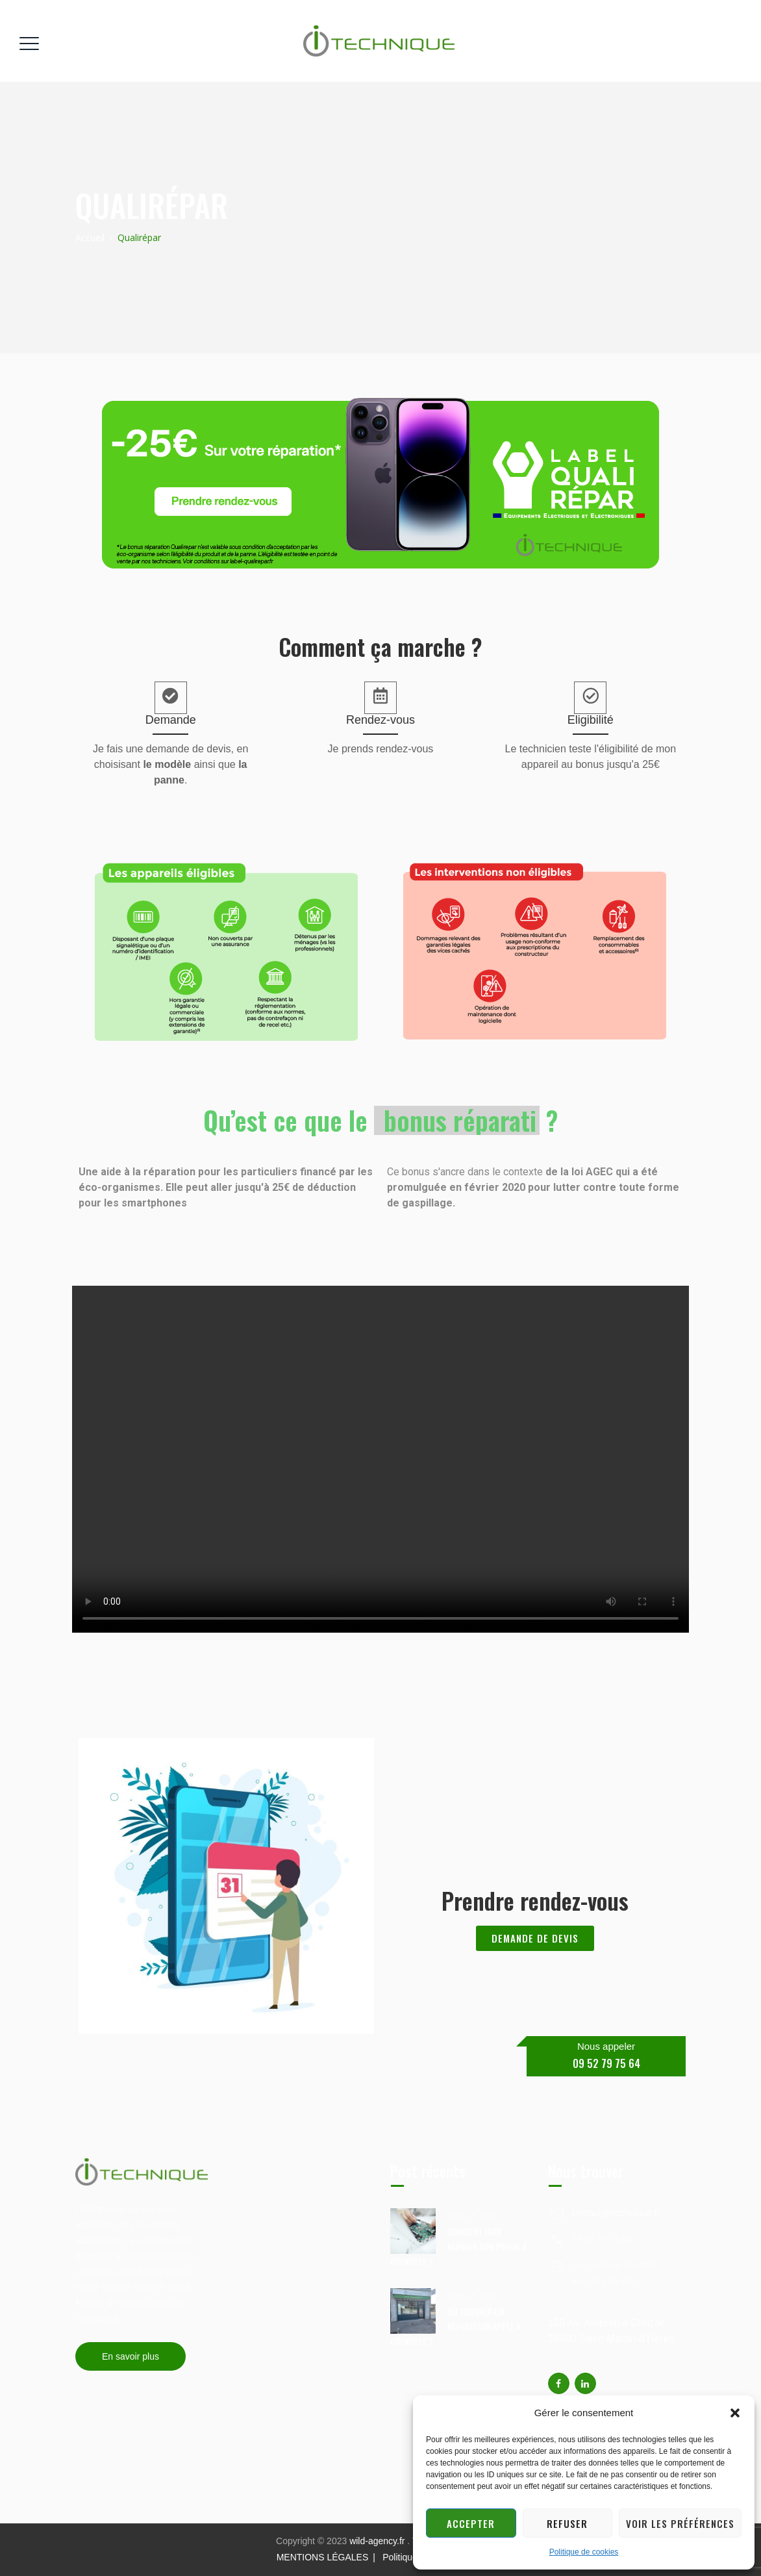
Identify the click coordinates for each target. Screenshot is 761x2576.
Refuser (567, 2523)
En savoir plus (130, 2356)
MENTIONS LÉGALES (323, 2557)
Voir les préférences (680, 2523)
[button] (735, 2412)
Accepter (471, 2523)
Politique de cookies (584, 2552)
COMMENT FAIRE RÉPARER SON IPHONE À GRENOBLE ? (458, 2246)
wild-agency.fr (378, 2541)
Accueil (90, 237)
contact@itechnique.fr (616, 2213)
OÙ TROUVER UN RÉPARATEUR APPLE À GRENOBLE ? (455, 2326)
